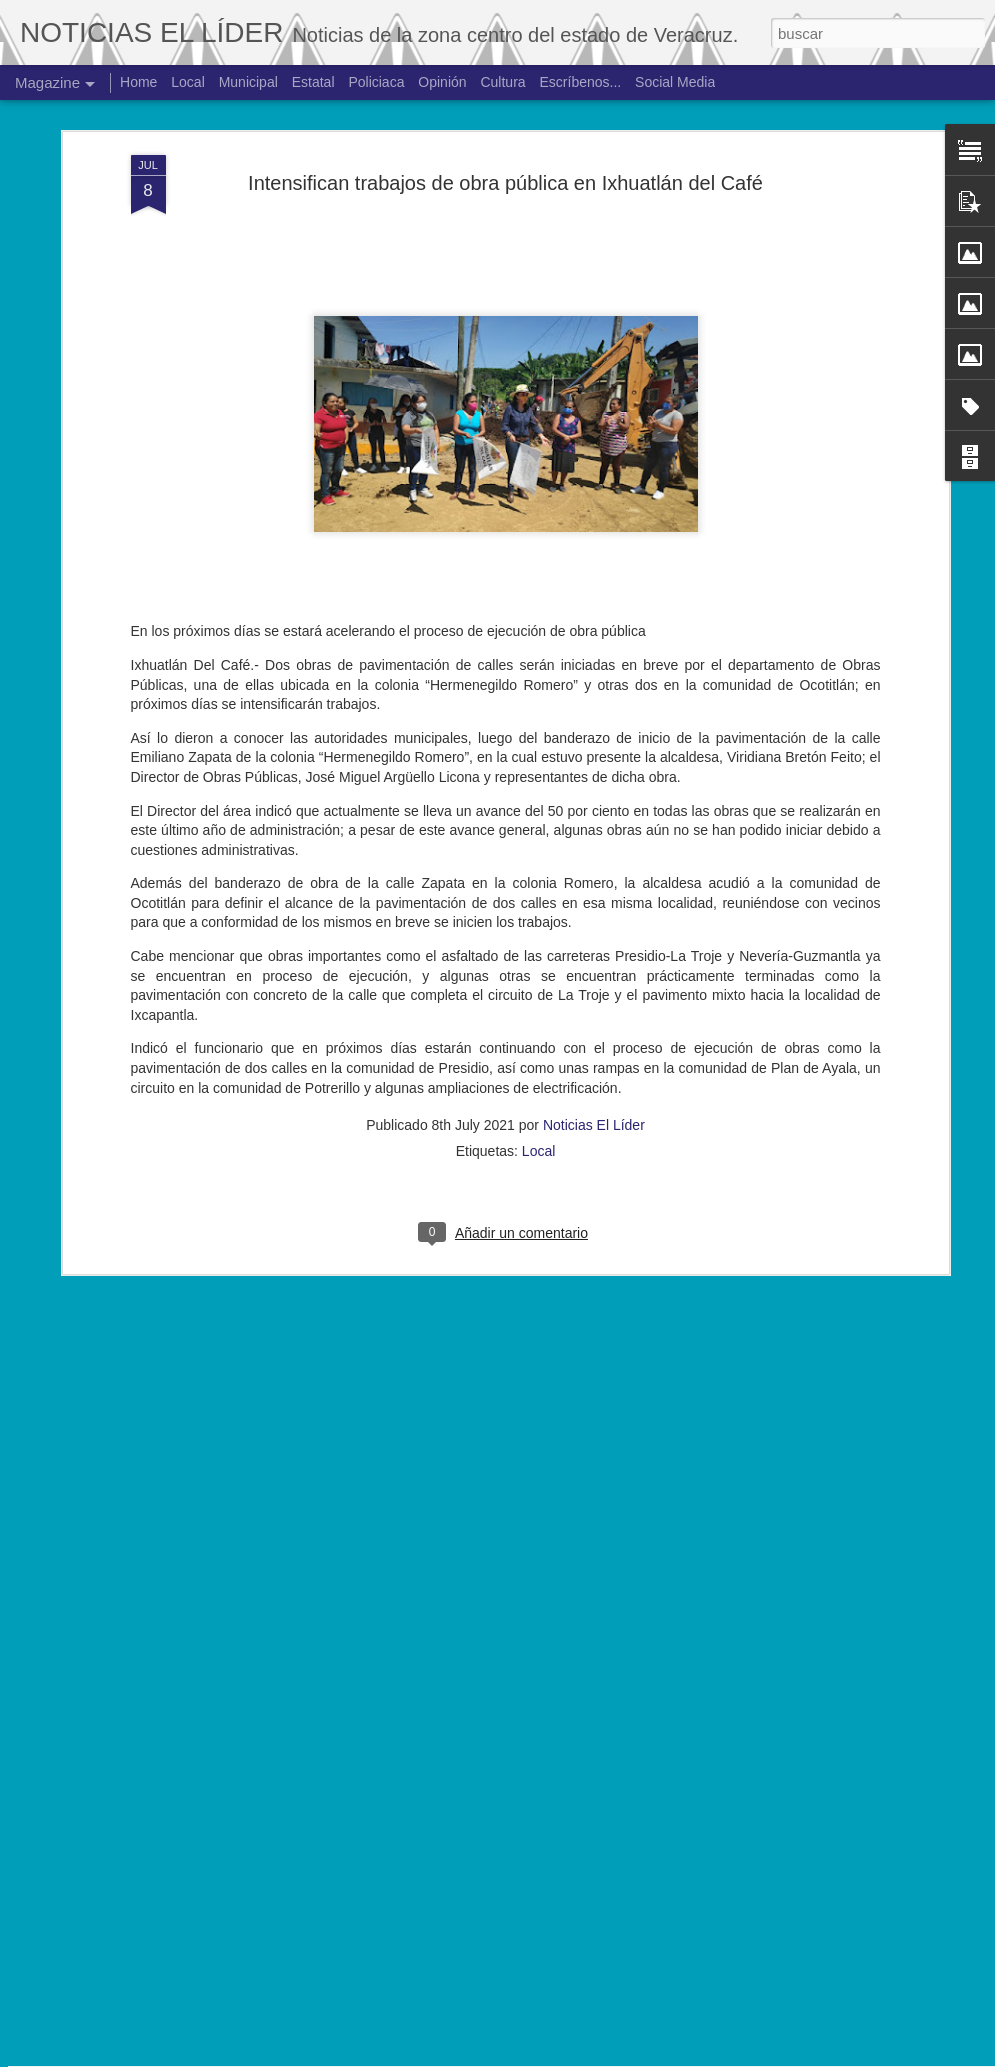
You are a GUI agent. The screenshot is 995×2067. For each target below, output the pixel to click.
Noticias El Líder (594, 895)
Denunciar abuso (644, 2056)
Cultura (502, 82)
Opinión (442, 82)
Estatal (313, 82)
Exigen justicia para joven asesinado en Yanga (474, 1590)
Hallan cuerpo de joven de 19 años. (435, 1817)
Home (138, 82)
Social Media (675, 82)
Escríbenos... (581, 82)
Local (538, 921)
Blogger (578, 2056)
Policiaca (376, 82)
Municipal (248, 82)
